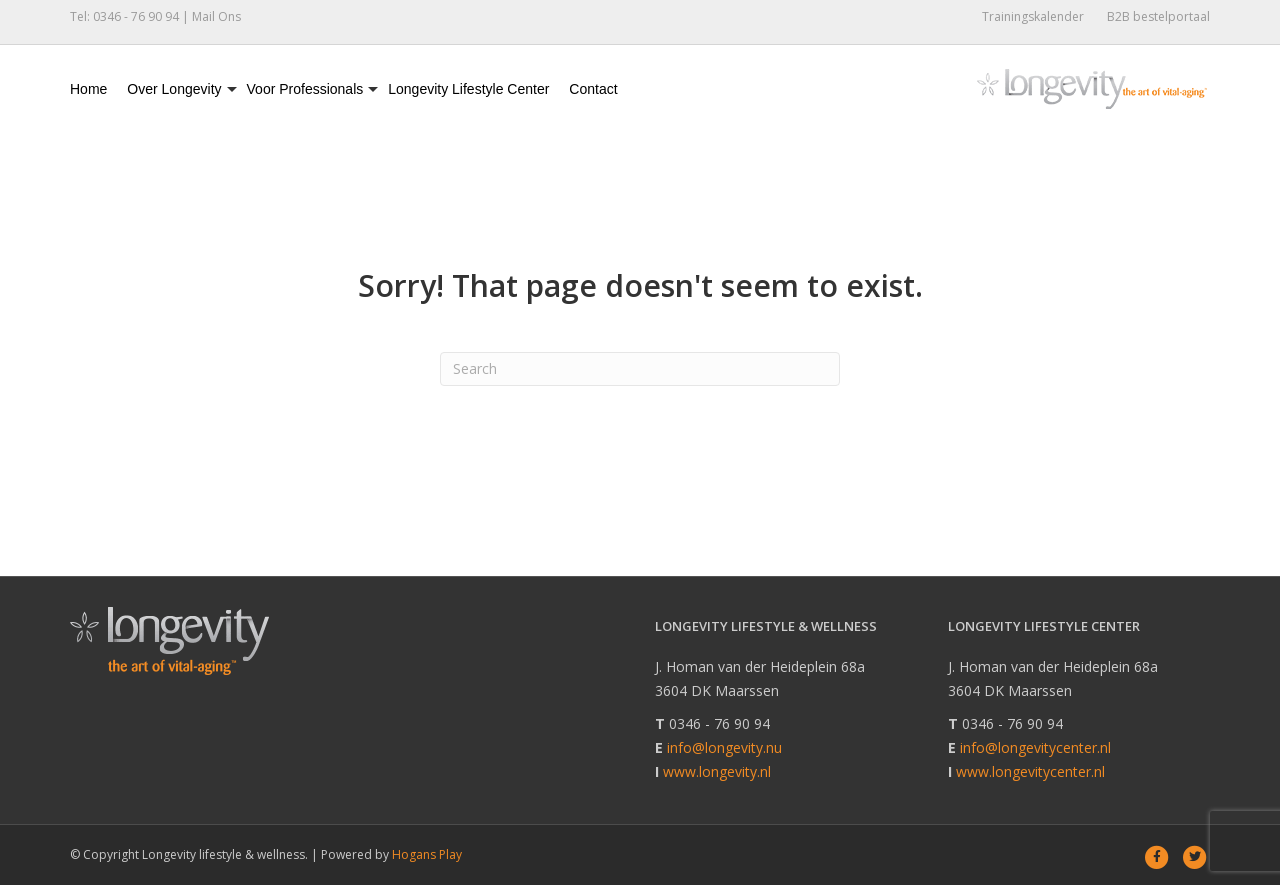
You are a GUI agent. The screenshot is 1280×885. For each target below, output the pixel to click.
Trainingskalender (1033, 16)
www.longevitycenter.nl (1030, 771)
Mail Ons (216, 16)
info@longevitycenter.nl (1035, 747)
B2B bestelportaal (1158, 16)
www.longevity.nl (717, 771)
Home (88, 89)
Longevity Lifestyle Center (468, 89)
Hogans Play (427, 854)
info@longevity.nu (724, 747)
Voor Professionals (305, 89)
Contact (593, 89)
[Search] (640, 369)
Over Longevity (174, 89)
